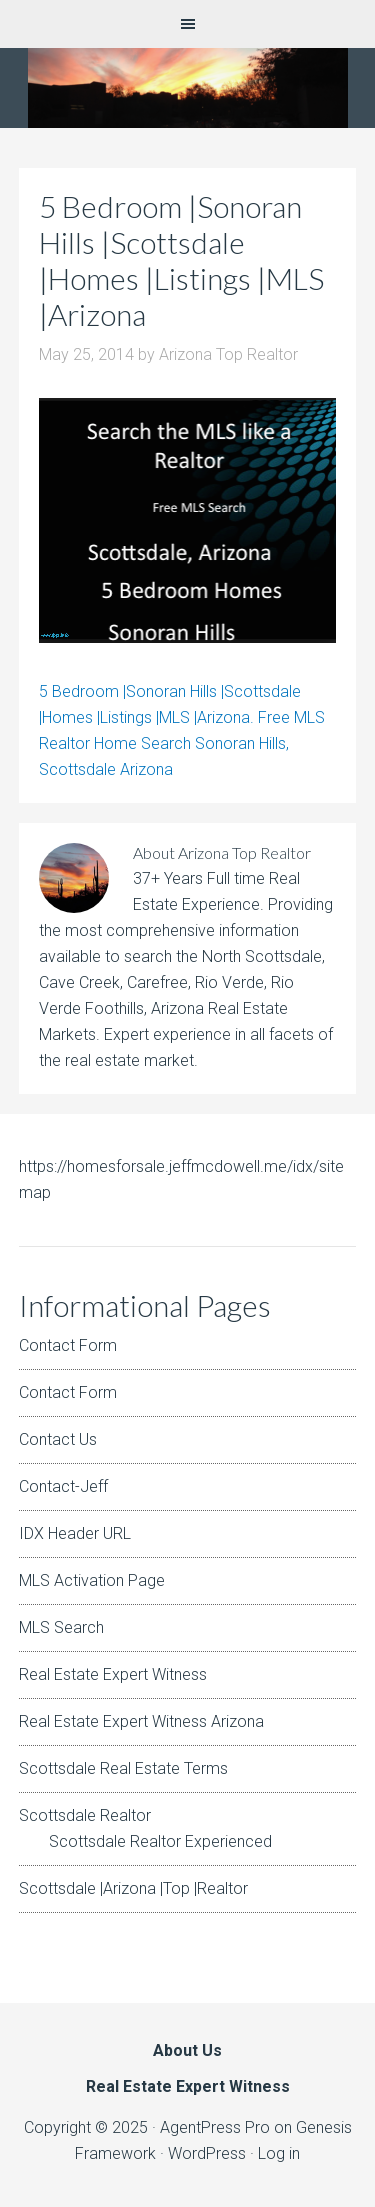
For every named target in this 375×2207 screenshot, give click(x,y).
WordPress (207, 2153)
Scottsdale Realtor (85, 1815)
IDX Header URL (75, 1533)
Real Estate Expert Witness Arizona (141, 1721)
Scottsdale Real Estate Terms (123, 1768)
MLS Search (61, 1627)
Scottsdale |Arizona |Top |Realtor (133, 1888)
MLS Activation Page (92, 1580)
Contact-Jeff (63, 1486)
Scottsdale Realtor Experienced (160, 1841)
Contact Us (58, 1439)
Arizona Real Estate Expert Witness (187, 88)
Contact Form (68, 1345)
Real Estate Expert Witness (113, 1674)
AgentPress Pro (215, 2127)
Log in (279, 2153)
